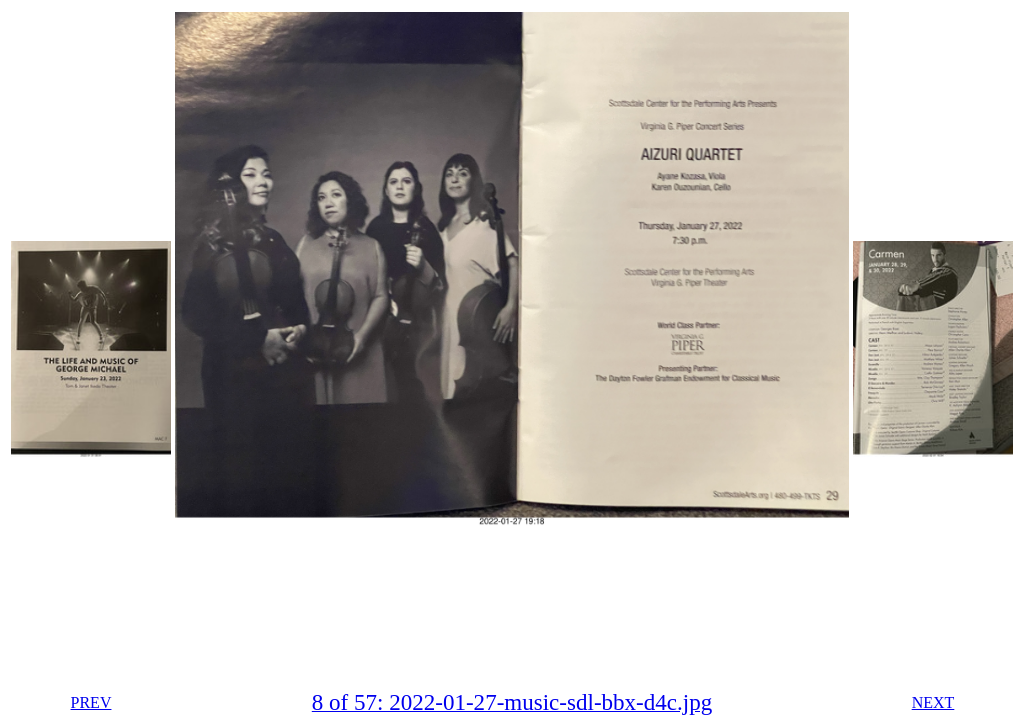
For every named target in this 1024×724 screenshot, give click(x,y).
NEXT (933, 702)
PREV (91, 702)
